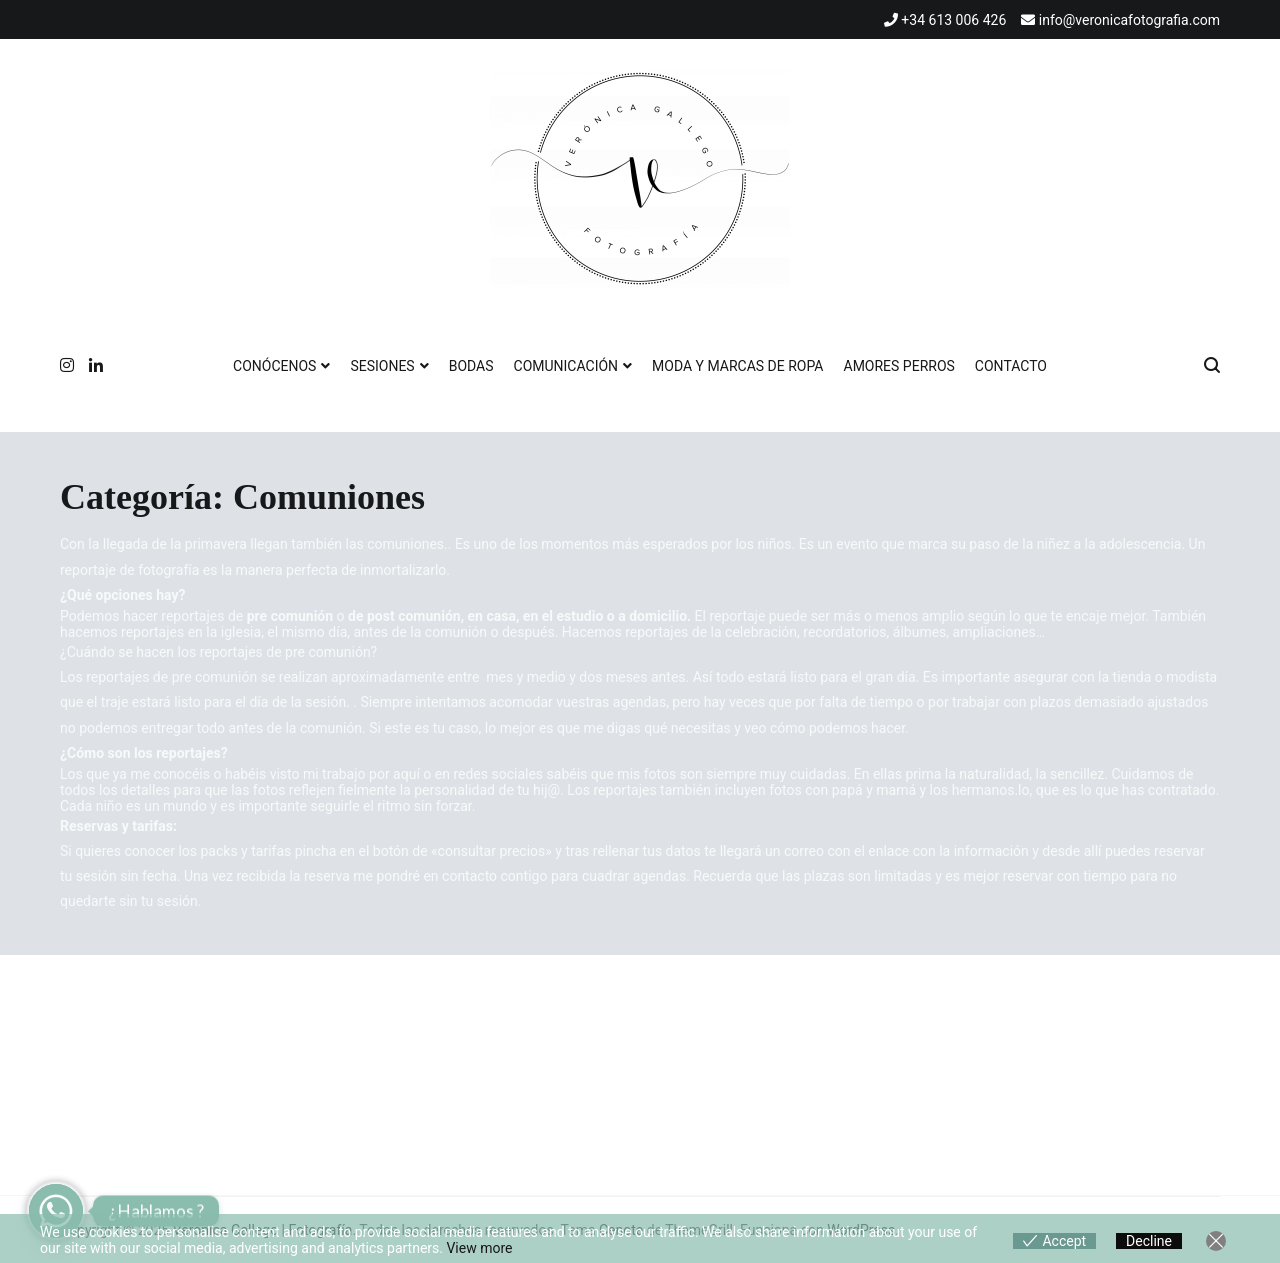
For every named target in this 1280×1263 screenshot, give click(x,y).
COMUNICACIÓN (566, 366)
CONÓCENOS (274, 366)
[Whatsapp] (56, 1211)
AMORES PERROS (899, 366)
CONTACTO (1011, 366)
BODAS (471, 366)
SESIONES (382, 366)
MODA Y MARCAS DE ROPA (737, 366)
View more (479, 1248)
